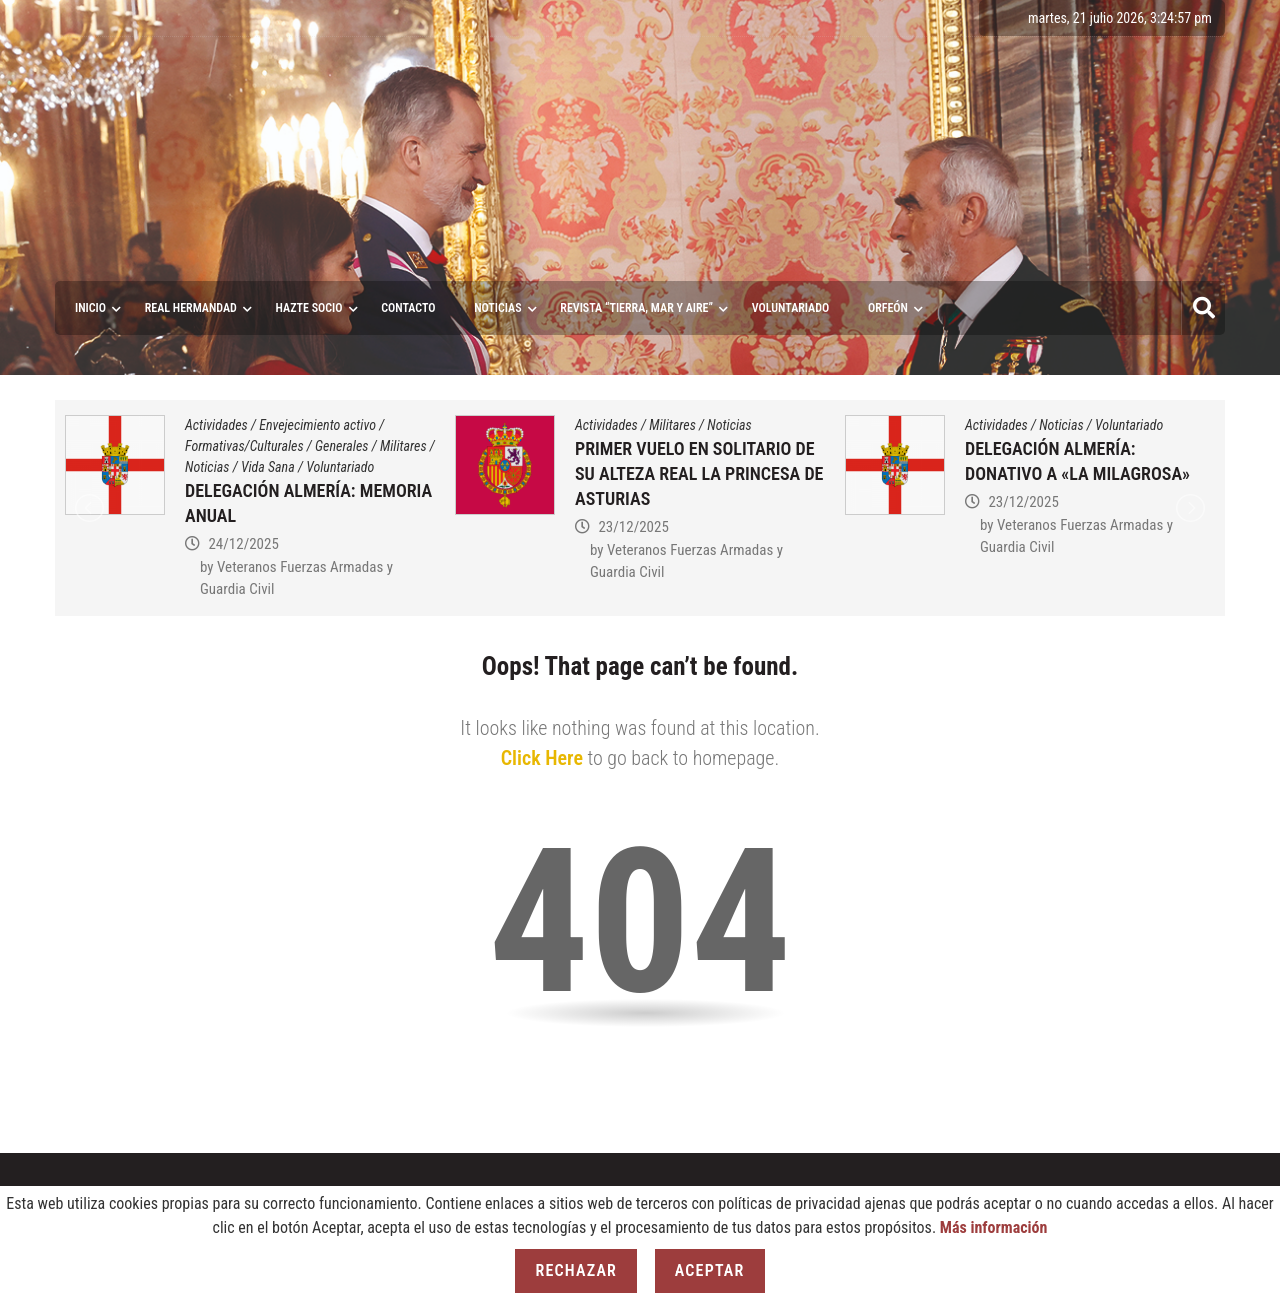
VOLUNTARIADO (791, 308)
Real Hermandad (191, 308)
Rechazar (576, 1270)
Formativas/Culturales (244, 446)
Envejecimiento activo (317, 425)
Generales (341, 446)
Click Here (542, 758)
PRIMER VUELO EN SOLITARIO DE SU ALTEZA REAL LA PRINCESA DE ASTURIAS (699, 473)
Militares (403, 446)
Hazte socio (309, 308)
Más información (994, 1227)
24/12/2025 (243, 544)
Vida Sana (268, 467)
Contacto (408, 308)
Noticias (497, 308)
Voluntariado (340, 467)
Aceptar (710, 1270)
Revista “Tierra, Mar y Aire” (636, 308)
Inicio (90, 308)
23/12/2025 (633, 527)
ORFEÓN (888, 308)
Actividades (216, 425)
